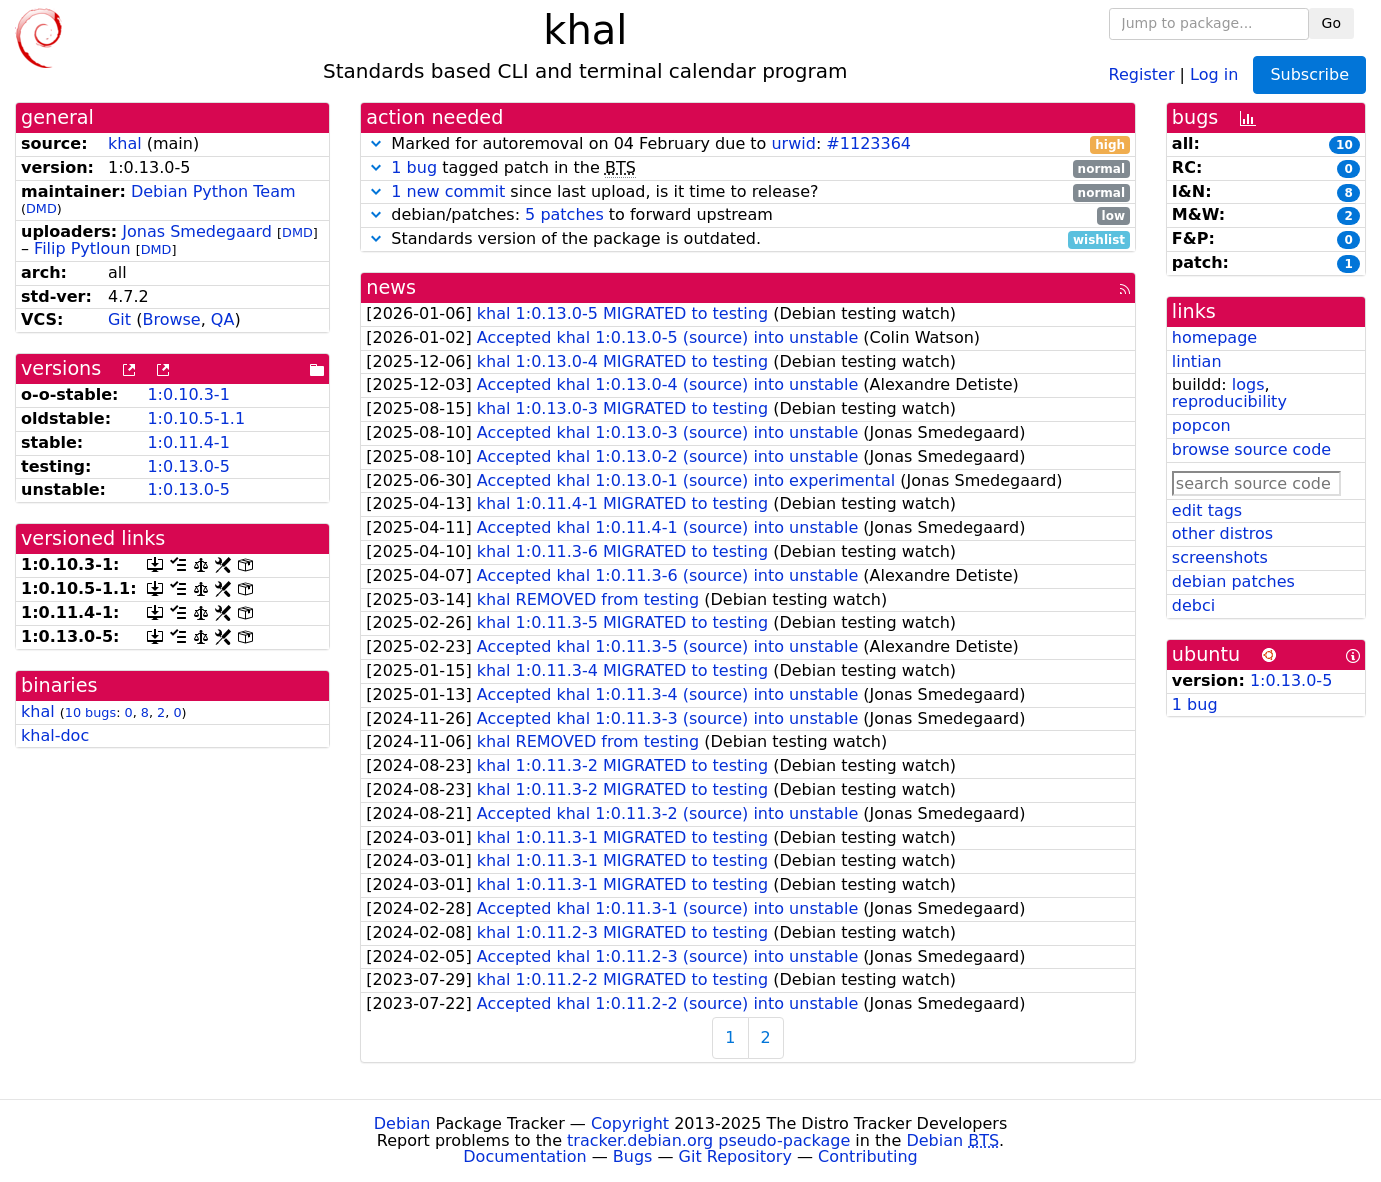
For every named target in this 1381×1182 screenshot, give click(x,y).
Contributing (868, 1156)
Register (1142, 73)
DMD (41, 208)
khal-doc (55, 735)
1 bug (414, 167)
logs (1248, 384)
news (391, 287)
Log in (1214, 73)
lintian (1197, 361)
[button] (376, 143)
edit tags (1207, 510)
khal (125, 143)
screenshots (1220, 557)
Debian (402, 1123)
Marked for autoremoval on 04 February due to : (748, 144)
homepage (1214, 337)
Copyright (630, 1123)
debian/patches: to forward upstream (748, 215)
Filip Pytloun (82, 248)
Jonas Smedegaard (197, 231)
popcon (1201, 425)
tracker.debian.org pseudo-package (708, 1140)
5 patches (564, 214)
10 (1344, 145)
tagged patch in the (748, 168)
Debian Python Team (213, 191)
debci (1193, 605)
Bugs (633, 1156)
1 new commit (448, 191)
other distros (1222, 533)
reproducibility (1229, 401)
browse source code (1251, 449)
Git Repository (735, 1156)
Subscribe (1309, 74)
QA (223, 319)
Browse (171, 319)
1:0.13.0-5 (188, 466)
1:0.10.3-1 (188, 394)
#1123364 (868, 143)
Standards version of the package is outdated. (748, 239)
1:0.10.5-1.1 (196, 418)
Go (1331, 23)
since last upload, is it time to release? (748, 192)
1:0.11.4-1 (188, 442)
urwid (793, 143)
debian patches (1233, 581)
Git (119, 319)
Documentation (524, 1156)
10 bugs (90, 712)
